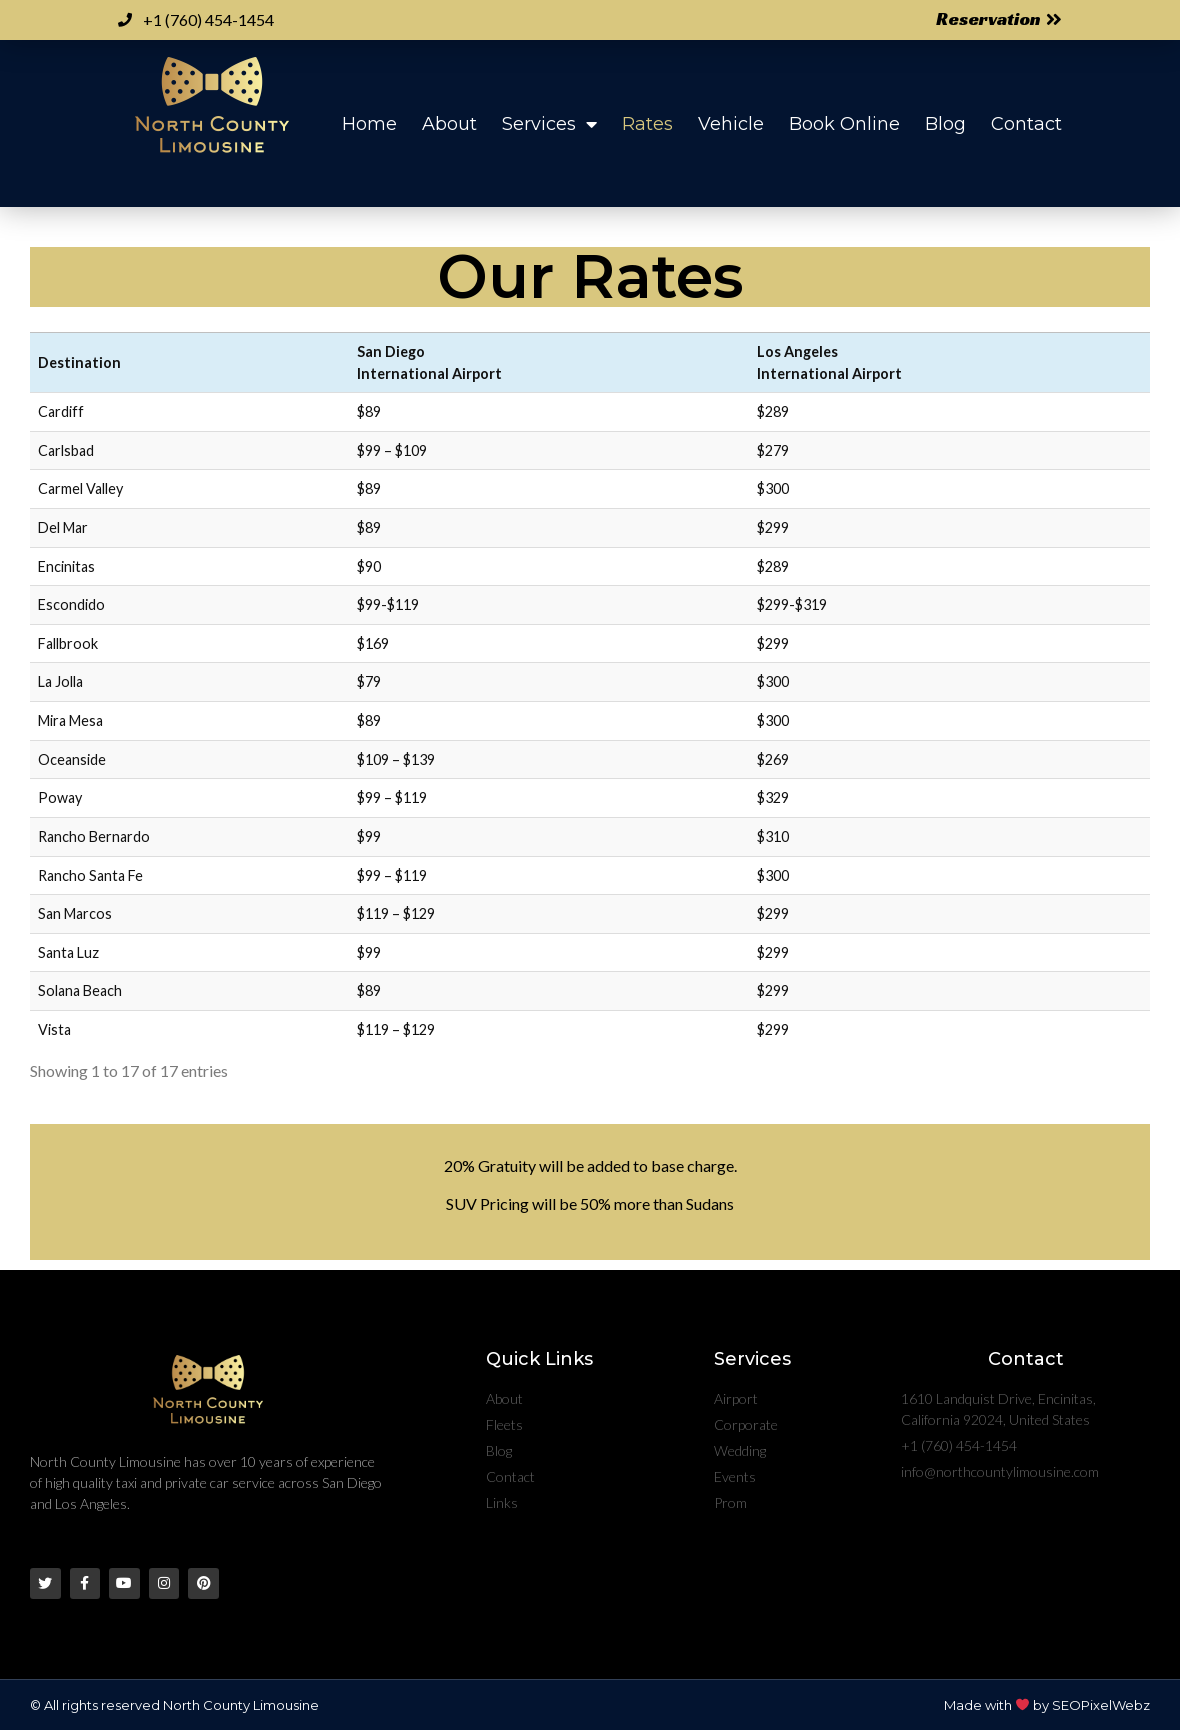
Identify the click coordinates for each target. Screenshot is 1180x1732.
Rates (647, 124)
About (449, 124)
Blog (945, 124)
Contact (1026, 124)
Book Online (844, 124)
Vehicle (731, 124)
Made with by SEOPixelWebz (1047, 1707)
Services (549, 124)
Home (369, 124)
